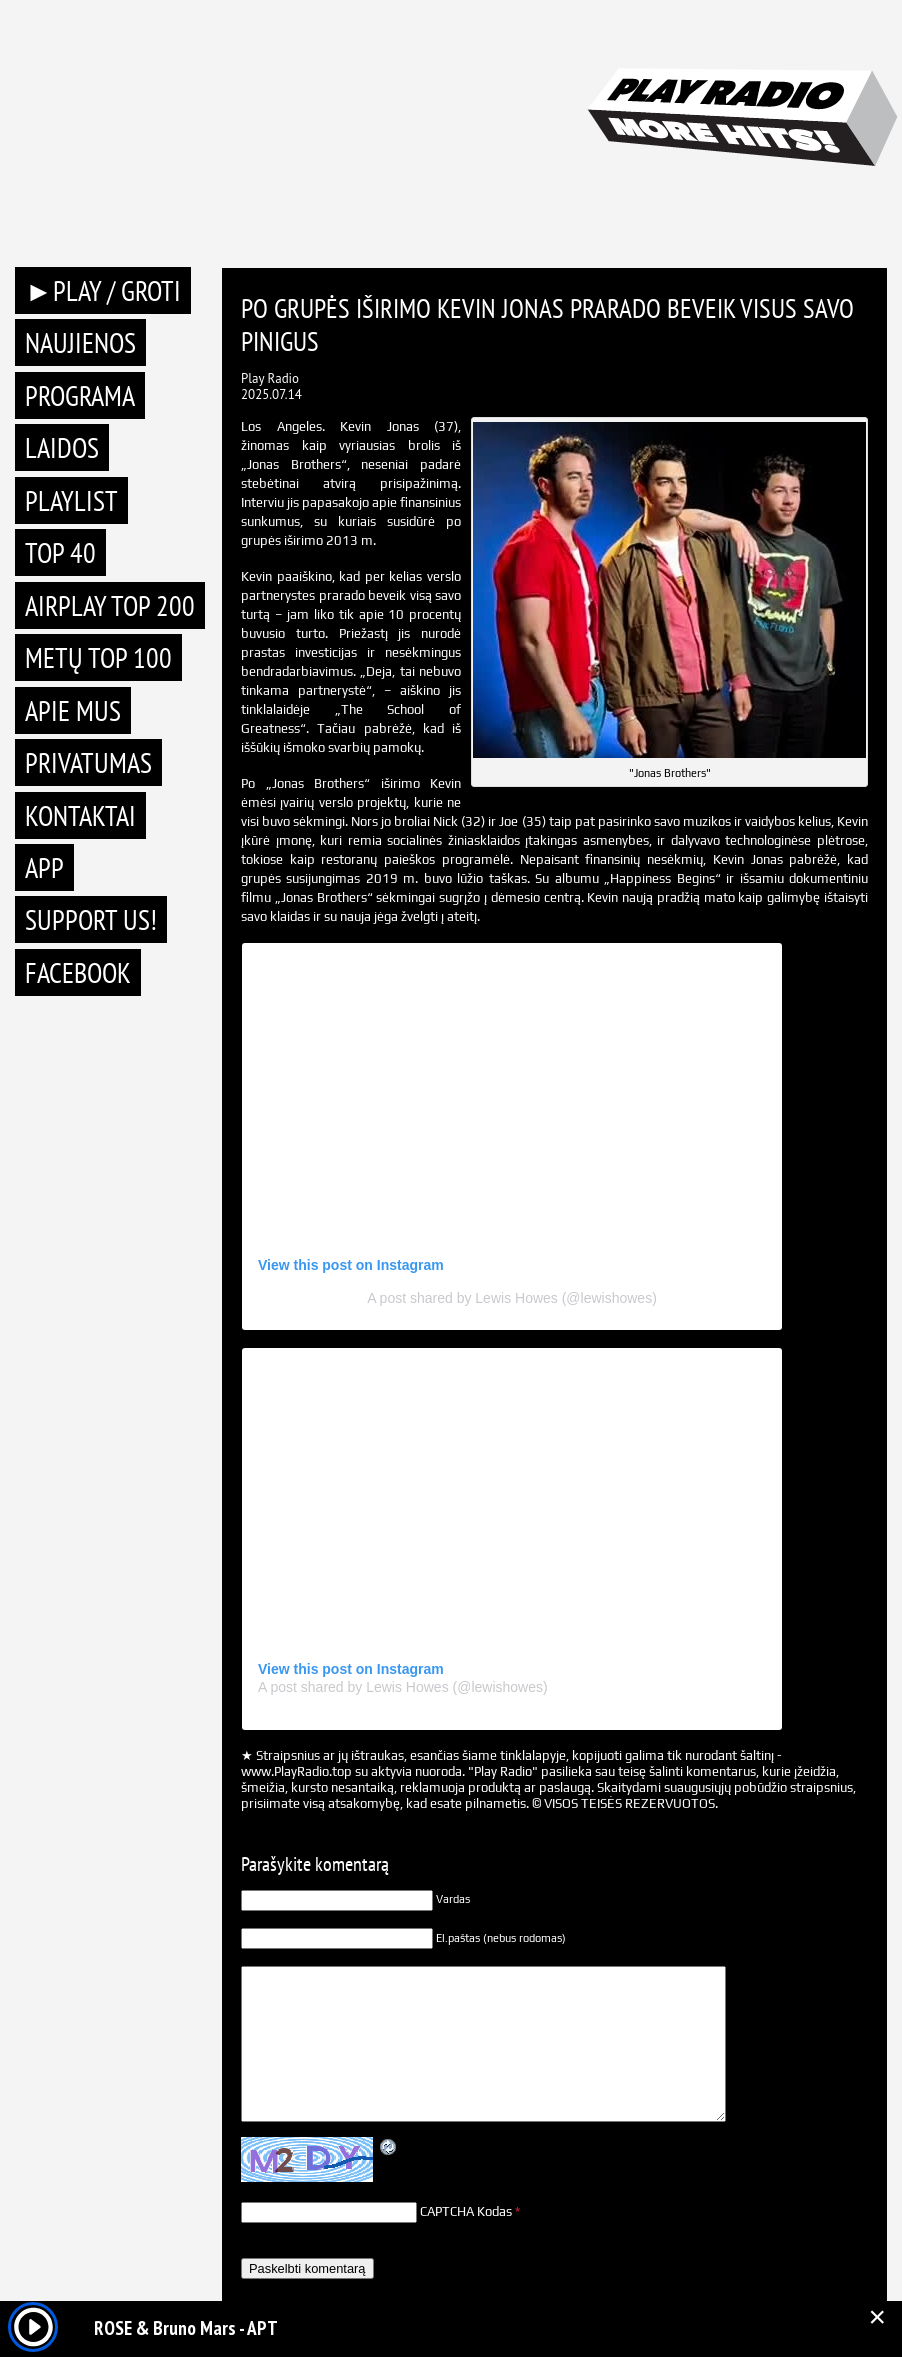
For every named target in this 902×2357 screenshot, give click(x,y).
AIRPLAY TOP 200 (110, 605)
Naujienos (80, 342)
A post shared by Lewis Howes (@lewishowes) (512, 1298)
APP (44, 867)
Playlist (71, 500)
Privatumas (88, 762)
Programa (80, 395)
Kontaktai (80, 815)
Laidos (62, 447)
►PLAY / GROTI (103, 290)
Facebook (78, 972)
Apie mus (73, 710)
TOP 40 (60, 552)
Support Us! (91, 919)
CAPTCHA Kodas (466, 2211)
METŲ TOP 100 (98, 657)
